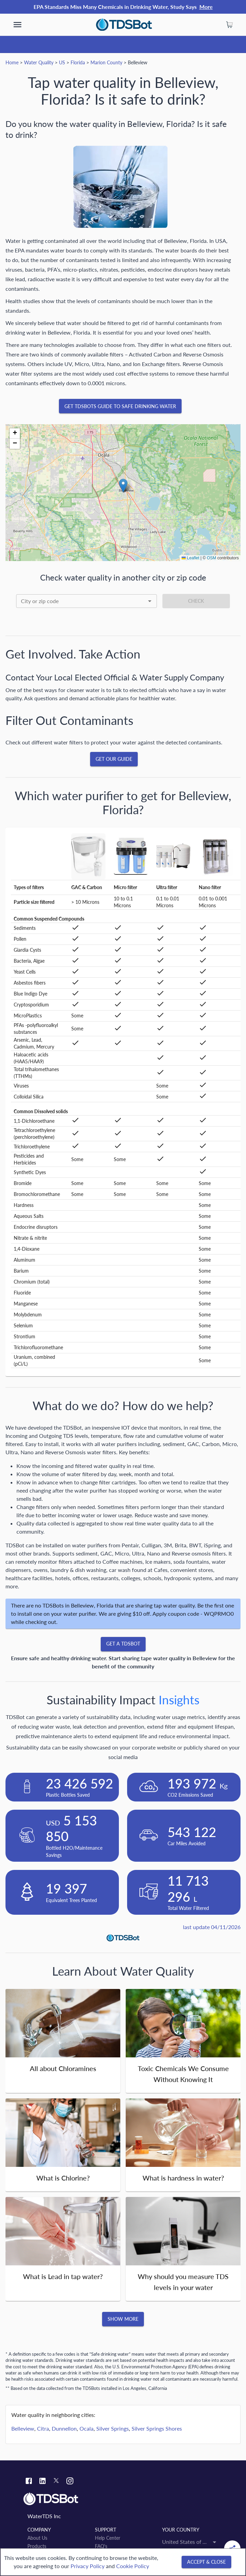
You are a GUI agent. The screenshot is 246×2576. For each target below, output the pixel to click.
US (62, 62)
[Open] (150, 601)
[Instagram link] (70, 2482)
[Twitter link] (56, 2481)
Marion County (106, 62)
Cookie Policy (132, 2566)
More (206, 6)
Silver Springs (112, 2428)
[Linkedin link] (42, 2482)
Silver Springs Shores (157, 2428)
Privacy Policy (87, 2566)
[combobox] (86, 601)
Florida (78, 62)
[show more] (17, 24)
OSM (211, 558)
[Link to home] (123, 2499)
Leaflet (190, 558)
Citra (43, 2428)
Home (12, 62)
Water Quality (38, 62)
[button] (123, 486)
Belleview (22, 2428)
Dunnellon (64, 2428)
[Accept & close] (206, 2562)
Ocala (86, 2428)
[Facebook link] (29, 2482)
